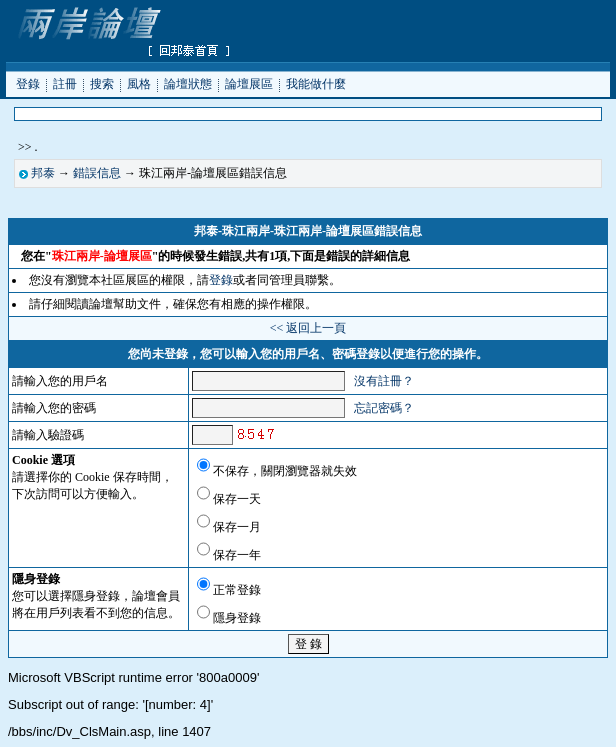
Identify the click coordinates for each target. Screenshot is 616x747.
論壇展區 (249, 83)
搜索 (102, 83)
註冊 (65, 83)
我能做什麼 (316, 83)
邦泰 (43, 173)
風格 (139, 83)
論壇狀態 (188, 83)
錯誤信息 (97, 173)
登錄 (28, 83)
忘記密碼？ (384, 408)
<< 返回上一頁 (308, 328)
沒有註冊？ (384, 381)
